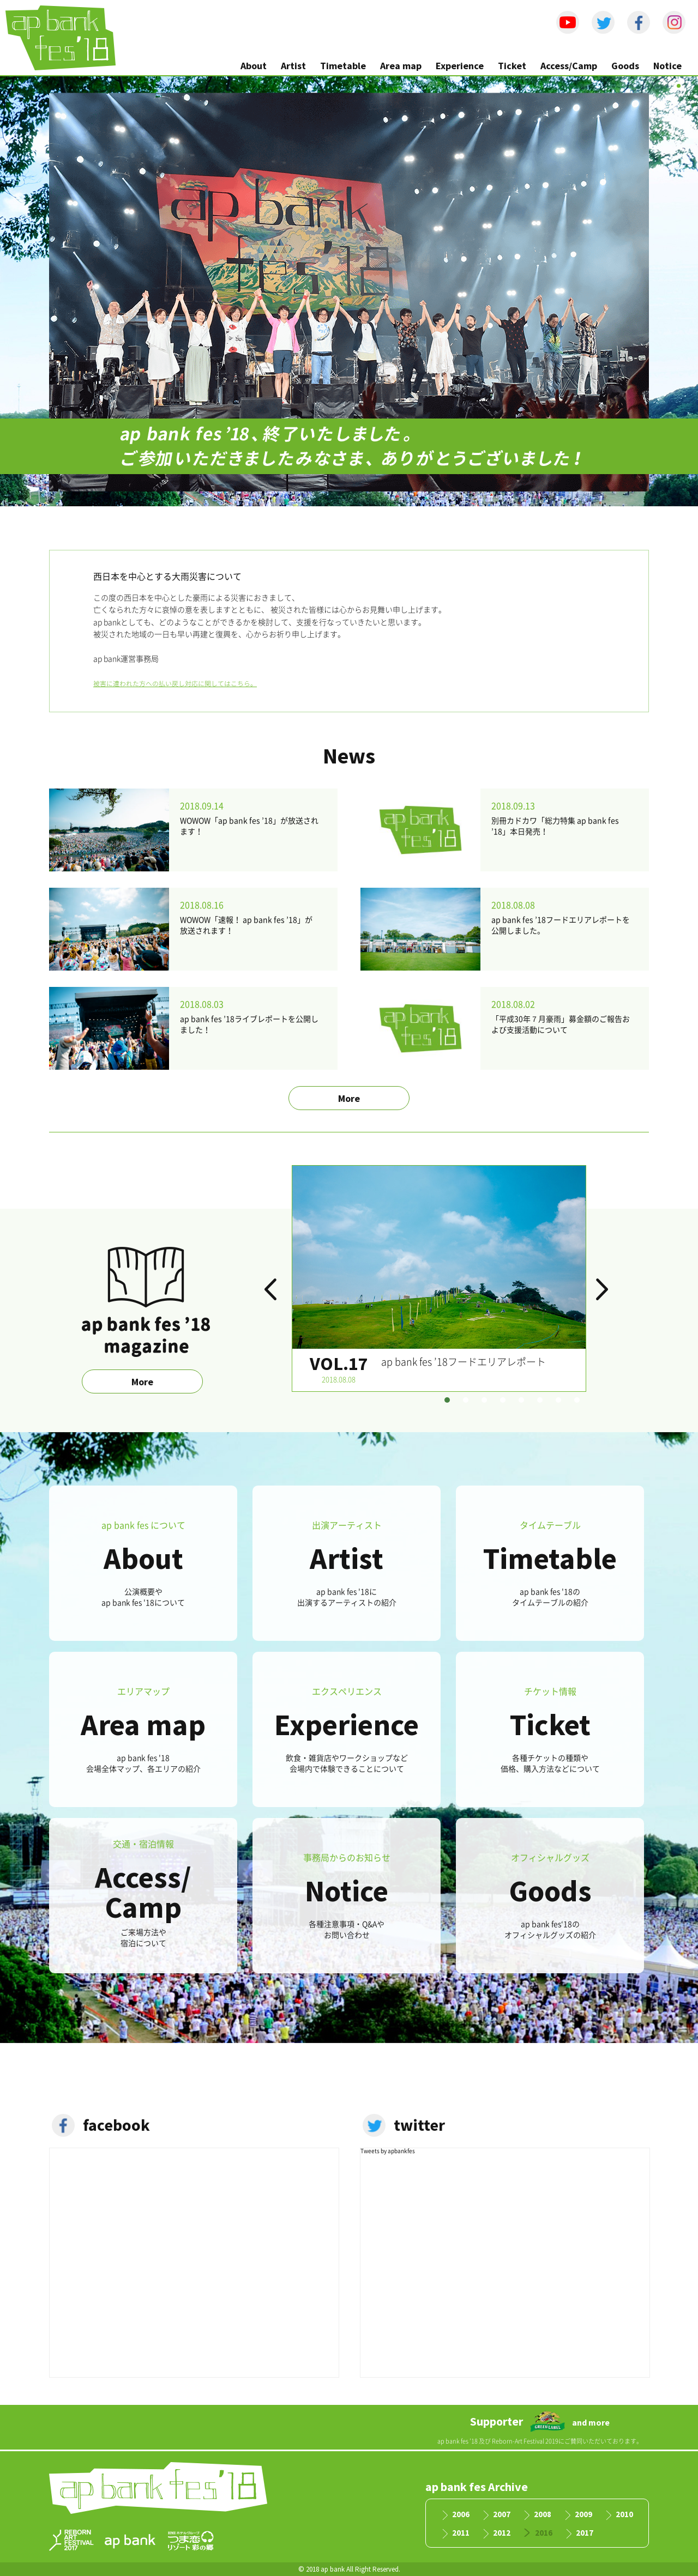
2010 (624, 2514)
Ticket (512, 65)
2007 (501, 2514)
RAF (71, 2540)
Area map (401, 65)
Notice (667, 65)
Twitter (603, 22)
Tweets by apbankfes (387, 2151)
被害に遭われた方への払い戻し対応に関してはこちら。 (175, 684)
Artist (293, 65)
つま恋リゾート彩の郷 (190, 2540)
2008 (542, 2514)
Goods (625, 65)
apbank (130, 2541)
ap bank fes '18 (60, 37)
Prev (273, 1295)
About (253, 65)
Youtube (567, 22)
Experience (460, 65)
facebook (638, 22)
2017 (584, 2533)
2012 (501, 2533)
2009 (583, 2514)
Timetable (343, 65)
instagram (674, 22)
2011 (461, 2533)
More (349, 1098)
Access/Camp (568, 65)
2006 (461, 2514)
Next (604, 1295)
